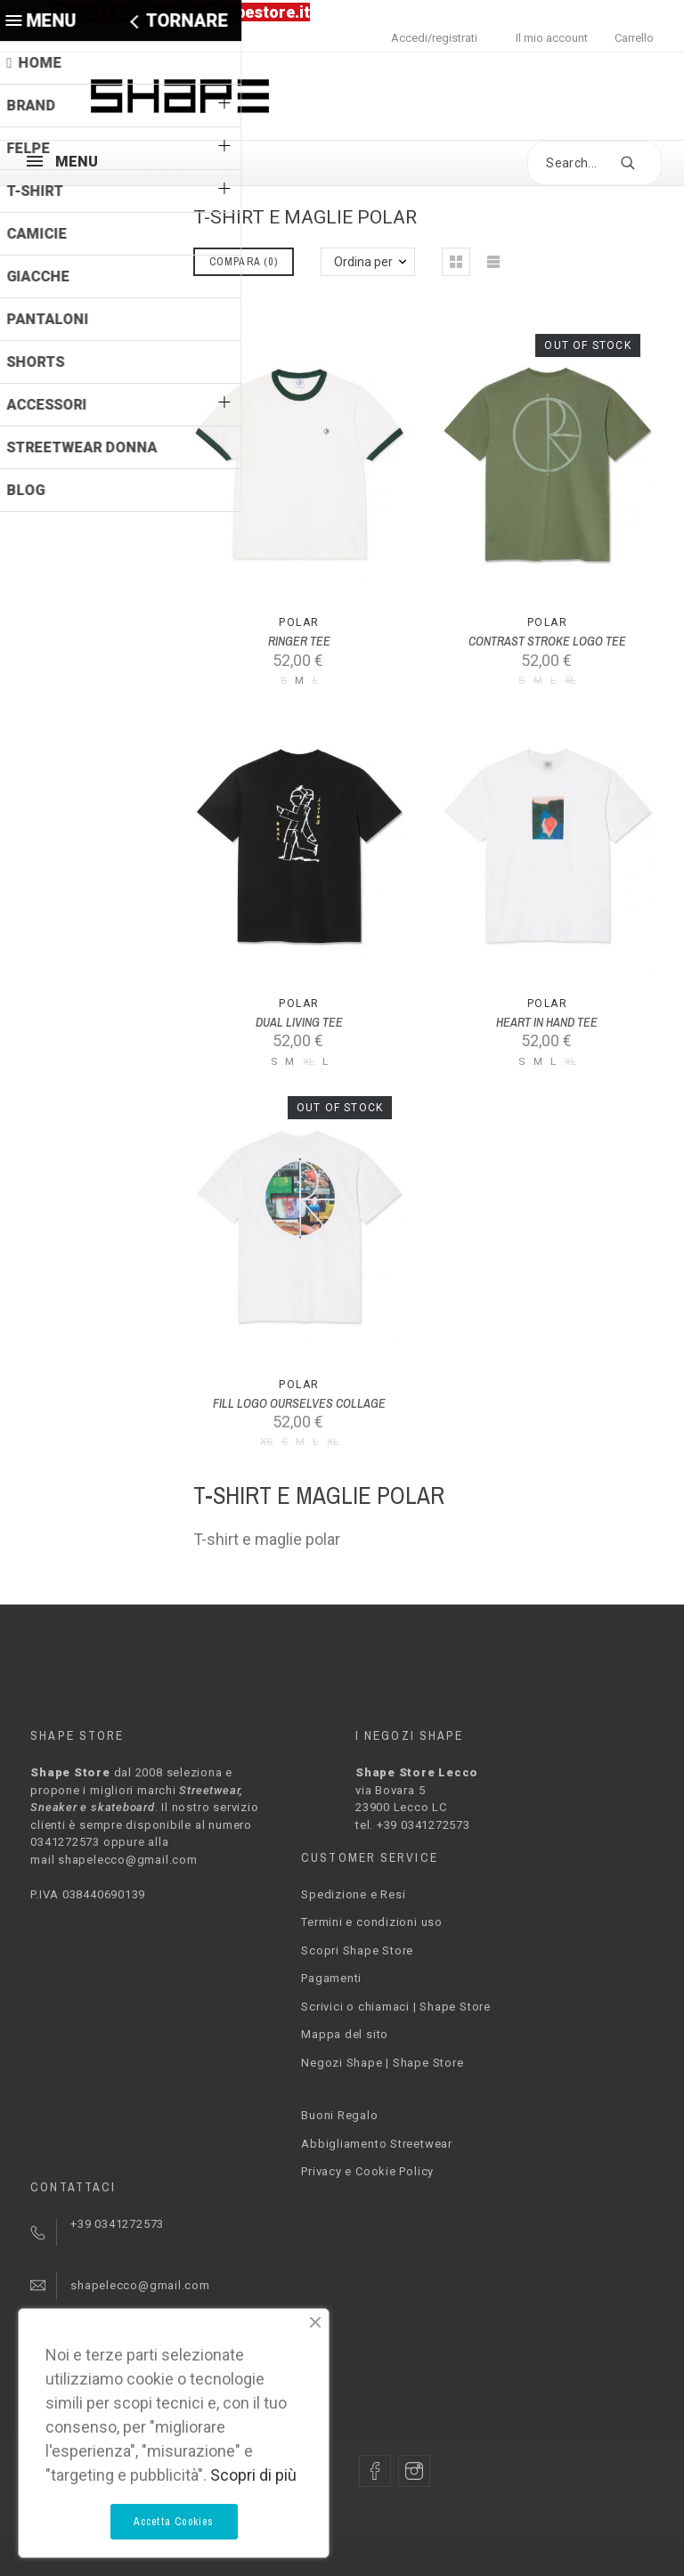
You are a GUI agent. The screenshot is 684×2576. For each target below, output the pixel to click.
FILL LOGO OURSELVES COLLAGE (299, 1403)
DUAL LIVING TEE (299, 1022)
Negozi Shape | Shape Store (382, 2062)
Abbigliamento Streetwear (376, 2143)
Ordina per (363, 262)
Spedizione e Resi (353, 1894)
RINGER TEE (299, 641)
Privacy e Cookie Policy (367, 2171)
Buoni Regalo (339, 2115)
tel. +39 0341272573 (412, 1825)
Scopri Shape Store (357, 1950)
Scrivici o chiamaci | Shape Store (396, 2006)
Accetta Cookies (174, 2522)
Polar (299, 622)
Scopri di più (253, 2475)
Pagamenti (331, 1978)
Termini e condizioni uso (372, 1922)
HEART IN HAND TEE (547, 1022)
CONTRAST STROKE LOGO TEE (547, 641)
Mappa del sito (344, 2034)
